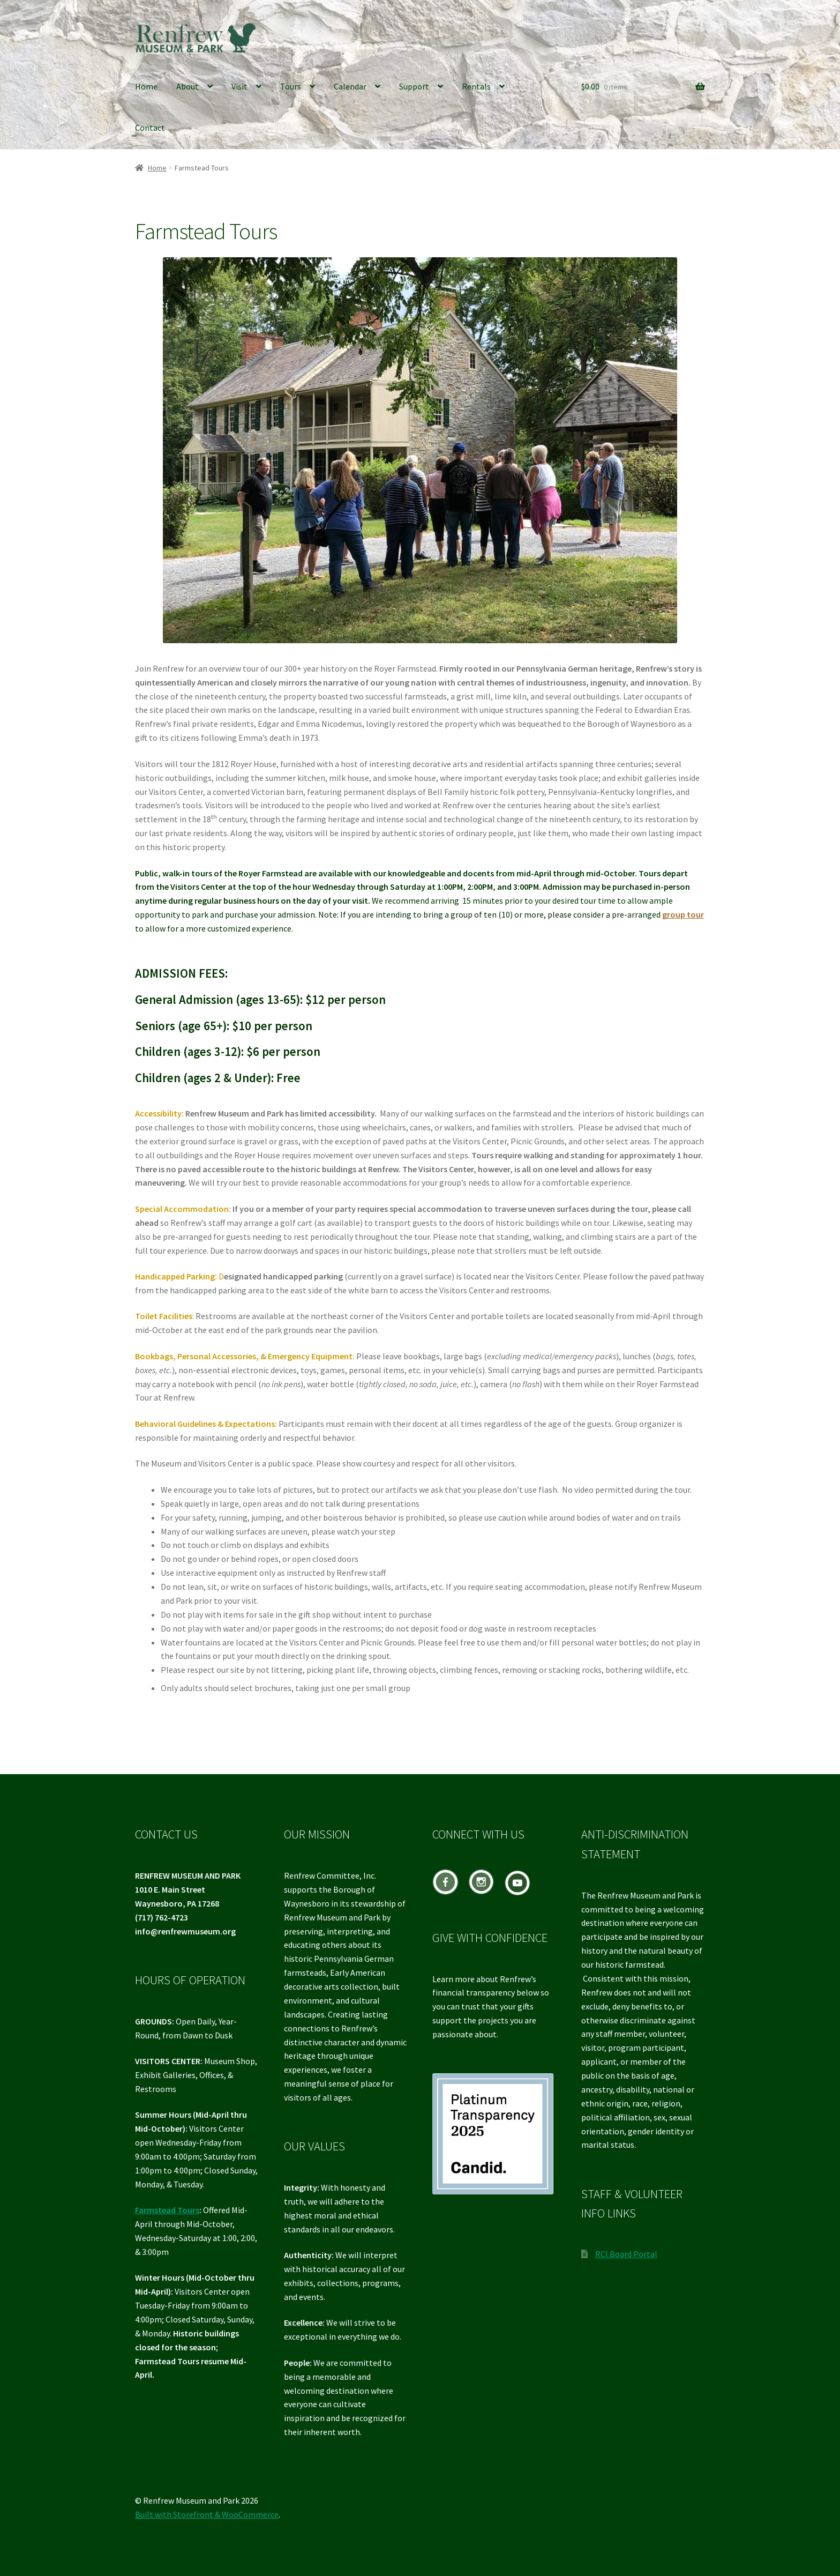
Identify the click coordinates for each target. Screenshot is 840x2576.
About (187, 86)
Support (414, 86)
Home (146, 86)
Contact (150, 127)
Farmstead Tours (167, 2210)
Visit (239, 86)
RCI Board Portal (626, 2254)
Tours (290, 86)
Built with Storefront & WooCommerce (207, 2514)
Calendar (350, 86)
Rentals (476, 86)
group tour (683, 914)
